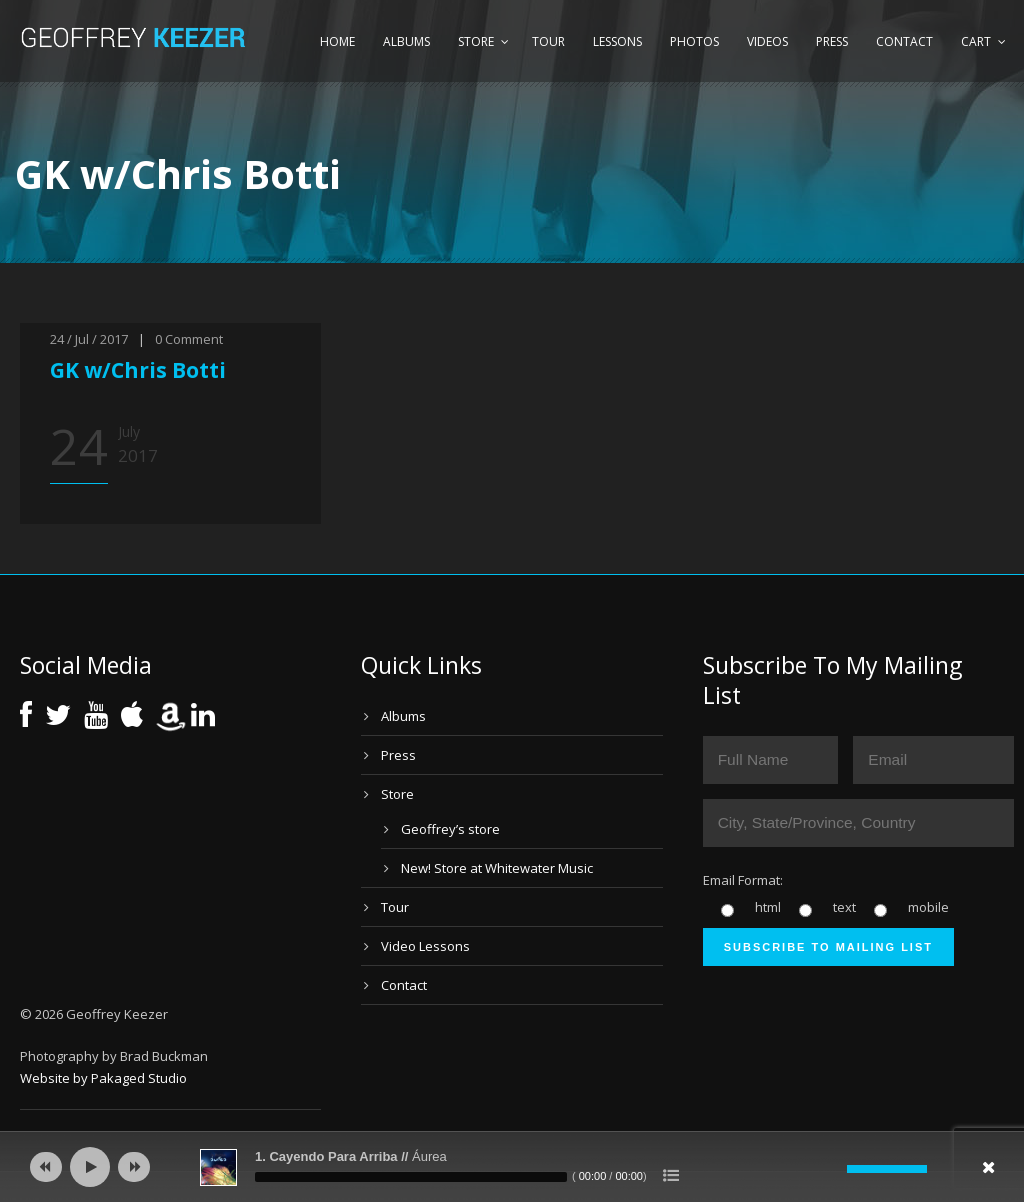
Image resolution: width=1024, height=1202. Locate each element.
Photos (694, 41)
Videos (767, 41)
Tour (548, 41)
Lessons (617, 41)
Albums (406, 41)
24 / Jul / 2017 (89, 339)
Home (337, 41)
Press (832, 41)
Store (476, 41)
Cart (976, 41)
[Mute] (832, 1169)
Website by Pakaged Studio (103, 1078)
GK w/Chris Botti (138, 370)
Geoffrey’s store (450, 829)
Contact (904, 41)
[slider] (411, 1177)
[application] (512, 1167)
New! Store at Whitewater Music (497, 868)
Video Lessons (425, 946)
